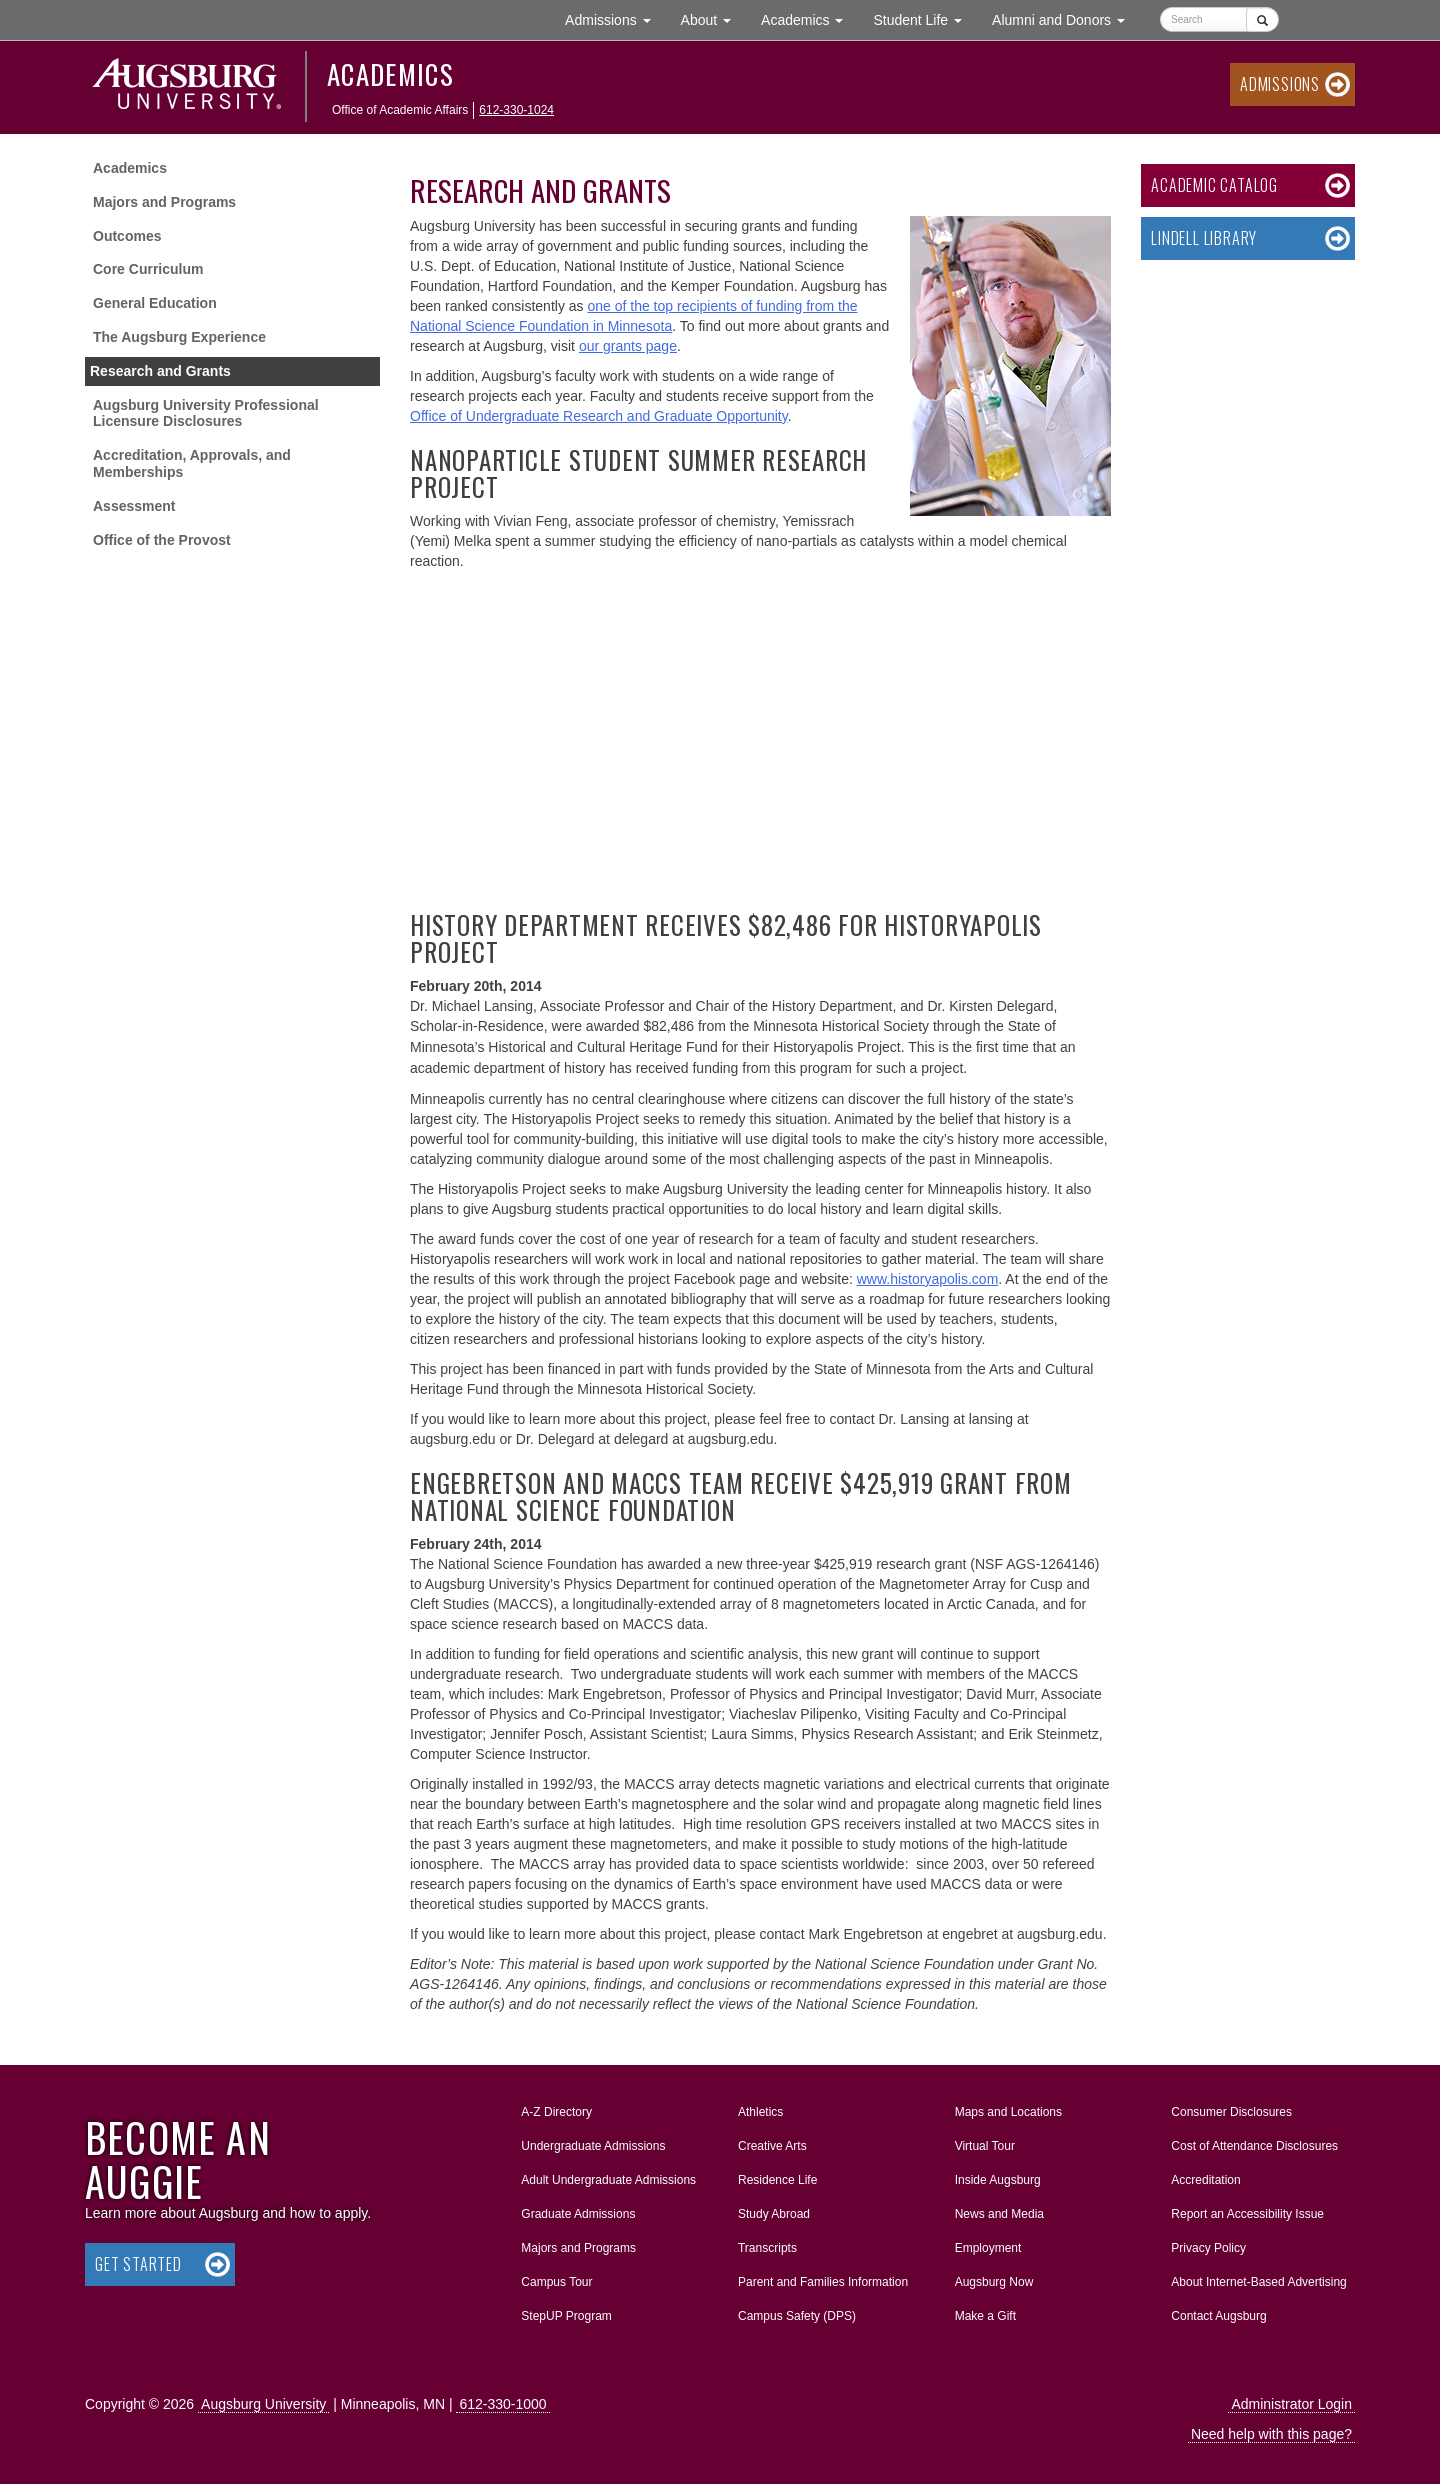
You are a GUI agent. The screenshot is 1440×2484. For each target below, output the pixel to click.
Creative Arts (772, 2146)
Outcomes (127, 236)
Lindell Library (1204, 238)
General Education (155, 303)
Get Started (138, 2264)
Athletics (760, 2112)
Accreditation (1205, 2180)
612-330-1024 (516, 110)
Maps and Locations (1008, 2112)
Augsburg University (263, 2404)
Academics (390, 74)
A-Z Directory (556, 2112)
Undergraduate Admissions (593, 2146)
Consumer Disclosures (1231, 2112)
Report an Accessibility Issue (1247, 2214)
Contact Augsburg (1218, 2316)
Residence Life (777, 2180)
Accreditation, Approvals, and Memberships (192, 463)
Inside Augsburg (998, 2180)
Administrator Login (1291, 2404)
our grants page (628, 346)
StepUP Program (566, 2316)
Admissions (1280, 84)
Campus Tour (556, 2282)
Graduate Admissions (578, 2214)
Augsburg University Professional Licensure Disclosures (206, 413)
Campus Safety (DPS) (797, 2316)
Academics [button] (809, 18)
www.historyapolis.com (928, 1279)
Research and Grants (160, 371)
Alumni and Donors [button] (1066, 18)
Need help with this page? (1271, 2434)
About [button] (713, 24)
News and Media (999, 2214)
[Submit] (1262, 19)
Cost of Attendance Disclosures (1254, 2146)
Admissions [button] (615, 18)
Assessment (134, 506)
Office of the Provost (162, 540)
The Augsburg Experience (179, 337)
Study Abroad (774, 2214)
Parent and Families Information (823, 2282)
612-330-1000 (502, 2404)
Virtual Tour (985, 2146)
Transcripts (767, 2248)
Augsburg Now (994, 2282)
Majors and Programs (164, 202)
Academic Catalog (1214, 185)
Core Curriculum (148, 269)
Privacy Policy (1208, 2248)
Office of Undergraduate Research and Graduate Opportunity (599, 416)
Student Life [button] (925, 18)
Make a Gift (985, 2316)
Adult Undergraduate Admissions (608, 2180)
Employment (988, 2248)
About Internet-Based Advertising (1258, 2282)
